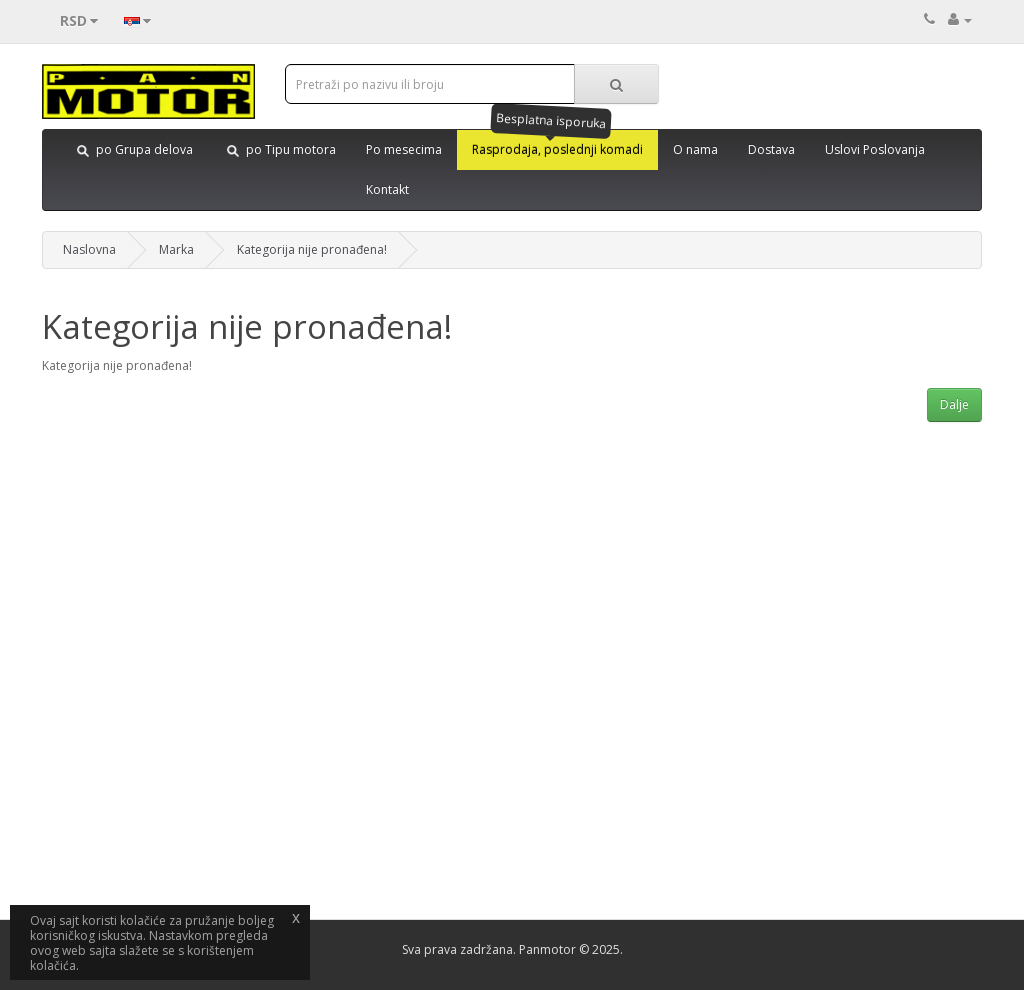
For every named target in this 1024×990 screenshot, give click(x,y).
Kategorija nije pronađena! (312, 249)
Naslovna (89, 249)
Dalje (954, 404)
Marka (176, 249)
